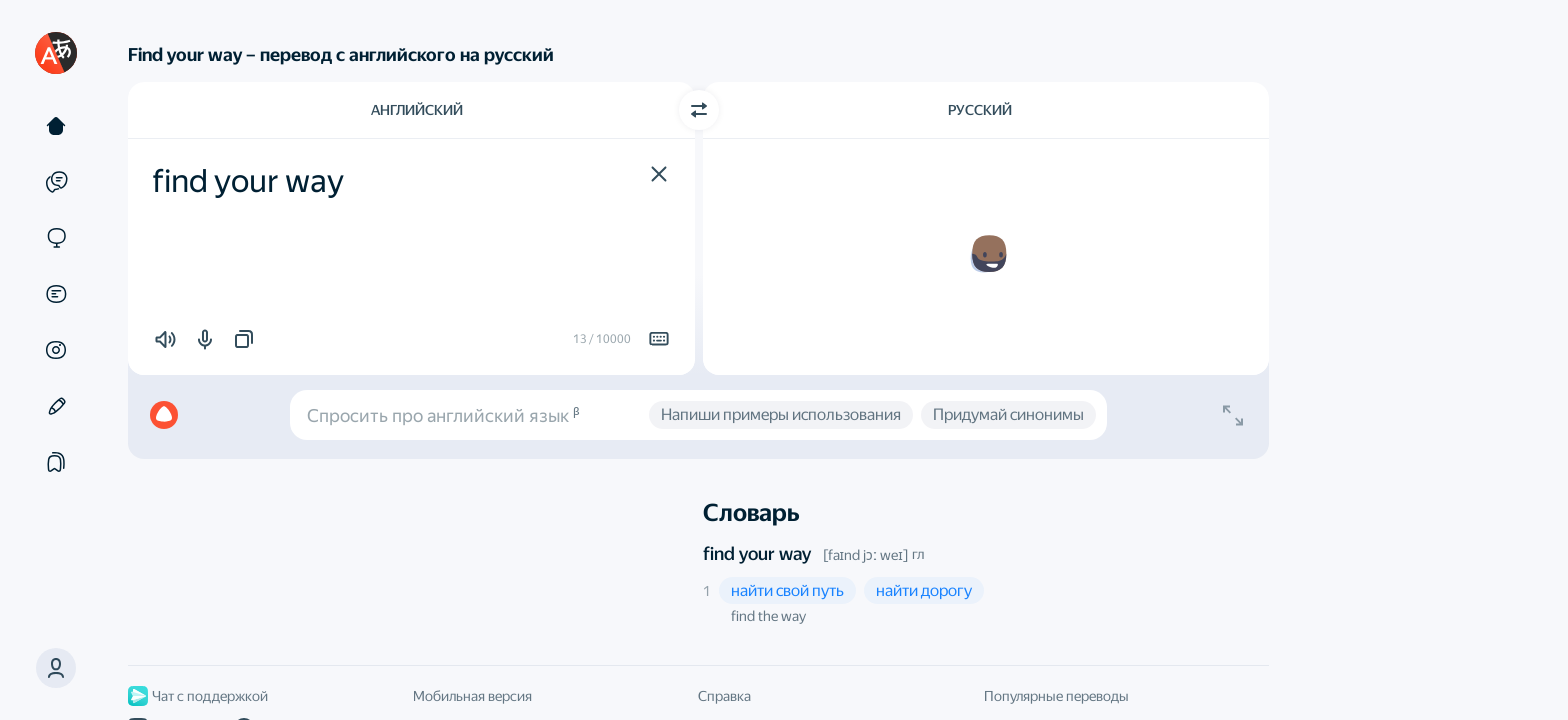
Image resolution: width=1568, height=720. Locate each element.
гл (918, 554)
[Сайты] (56, 238)
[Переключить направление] (699, 110)
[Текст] (56, 126)
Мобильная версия (472, 696)
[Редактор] (56, 406)
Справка (724, 696)
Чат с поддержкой (198, 696)
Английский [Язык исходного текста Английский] (417, 110)
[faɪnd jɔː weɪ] (865, 555)
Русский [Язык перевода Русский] (980, 110)
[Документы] (56, 294)
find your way (757, 553)
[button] (659, 174)
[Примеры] (56, 182)
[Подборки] (56, 462)
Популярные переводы (1056, 696)
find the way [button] (768, 616)
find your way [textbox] (248, 181)
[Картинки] (56, 350)
